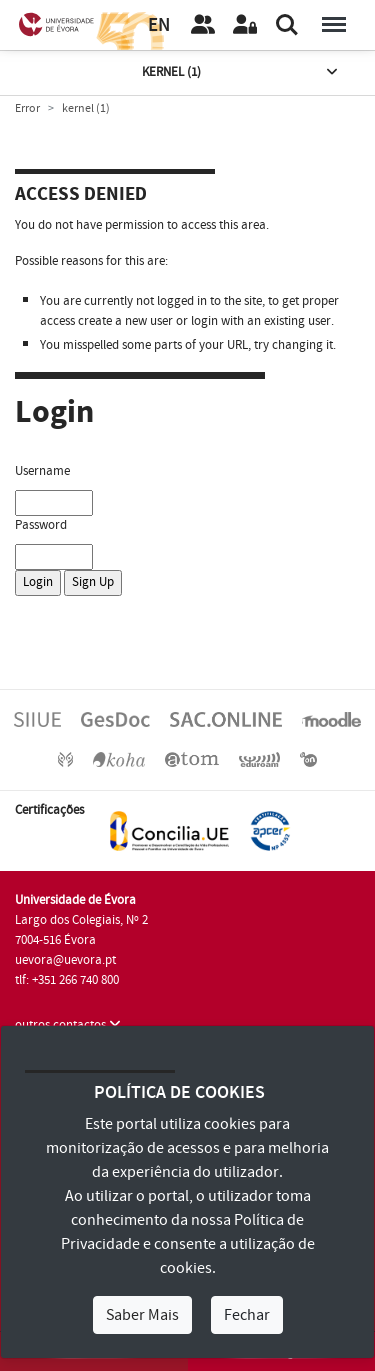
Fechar (247, 1315)
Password (41, 525)
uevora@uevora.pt (65, 960)
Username (42, 471)
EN (159, 25)
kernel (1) (242, 72)
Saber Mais (142, 1315)
